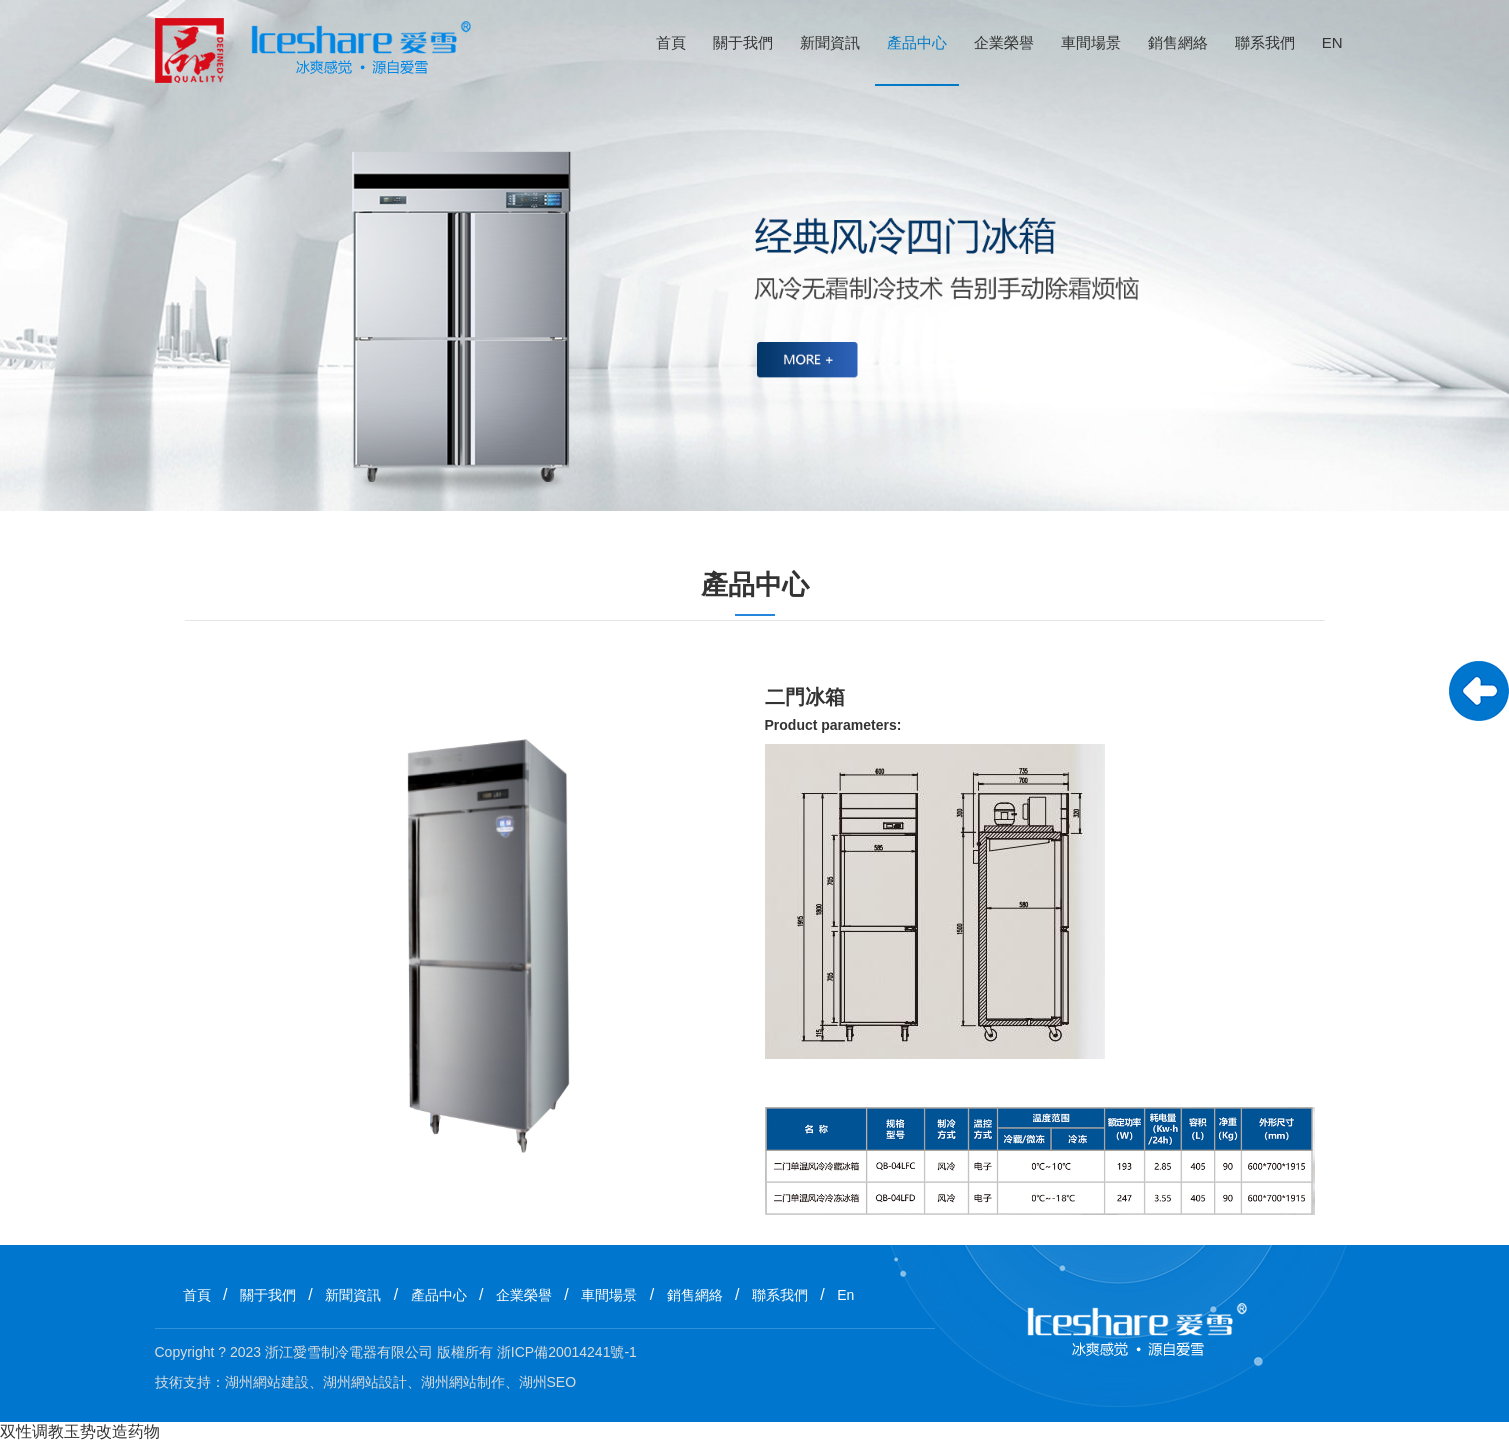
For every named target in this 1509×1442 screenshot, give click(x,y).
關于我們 (743, 42)
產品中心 (917, 42)
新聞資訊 (830, 42)
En (1332, 42)
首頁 (671, 42)
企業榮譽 (1004, 42)
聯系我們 (1265, 42)
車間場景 (1091, 42)
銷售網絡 (1178, 42)
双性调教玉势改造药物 (80, 1431)
